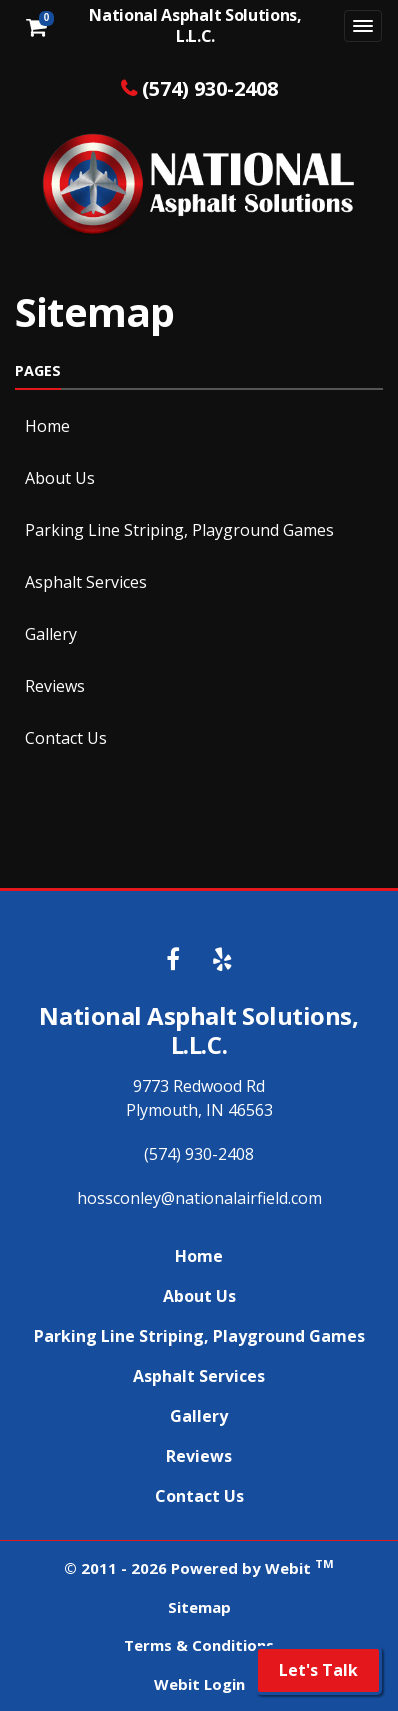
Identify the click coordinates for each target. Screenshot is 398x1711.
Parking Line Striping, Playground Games (179, 530)
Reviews (55, 686)
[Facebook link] (173, 960)
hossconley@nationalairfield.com (199, 1198)
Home (47, 426)
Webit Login (199, 1684)
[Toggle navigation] (363, 26)
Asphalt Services (86, 582)
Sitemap (199, 1607)
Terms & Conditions (199, 1645)
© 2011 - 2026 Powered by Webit (198, 1567)
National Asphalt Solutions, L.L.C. (195, 25)
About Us (60, 478)
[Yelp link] (222, 960)
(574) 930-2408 (210, 88)
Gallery (51, 634)
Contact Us (66, 738)
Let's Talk (318, 1670)
